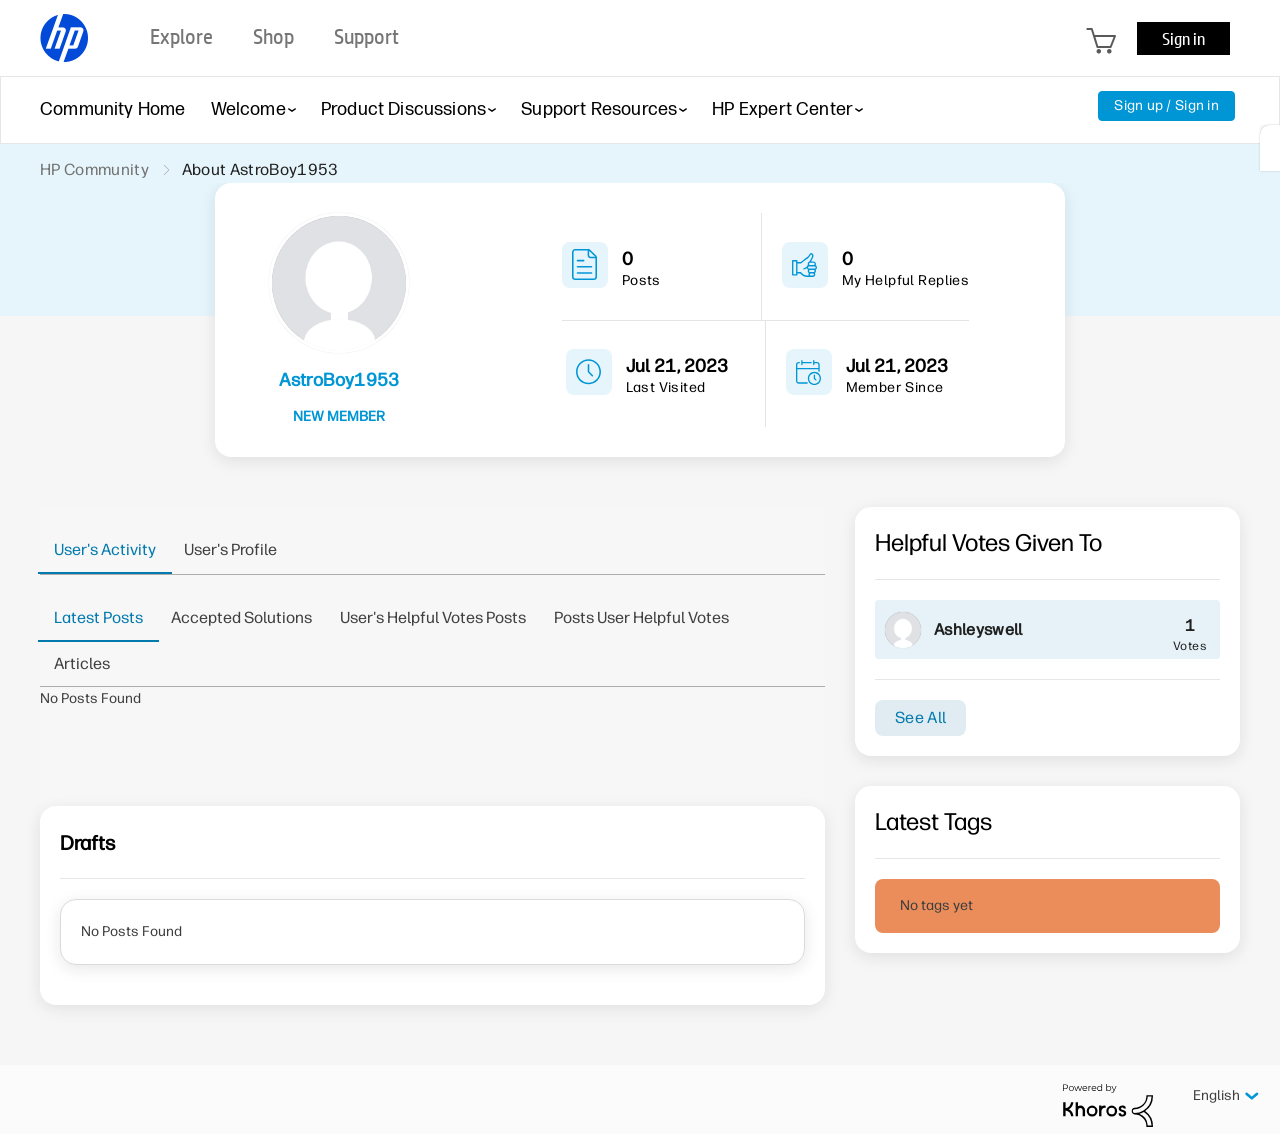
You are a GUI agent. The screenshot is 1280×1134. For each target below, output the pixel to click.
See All (920, 717)
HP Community (94, 169)
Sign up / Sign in (1166, 105)
